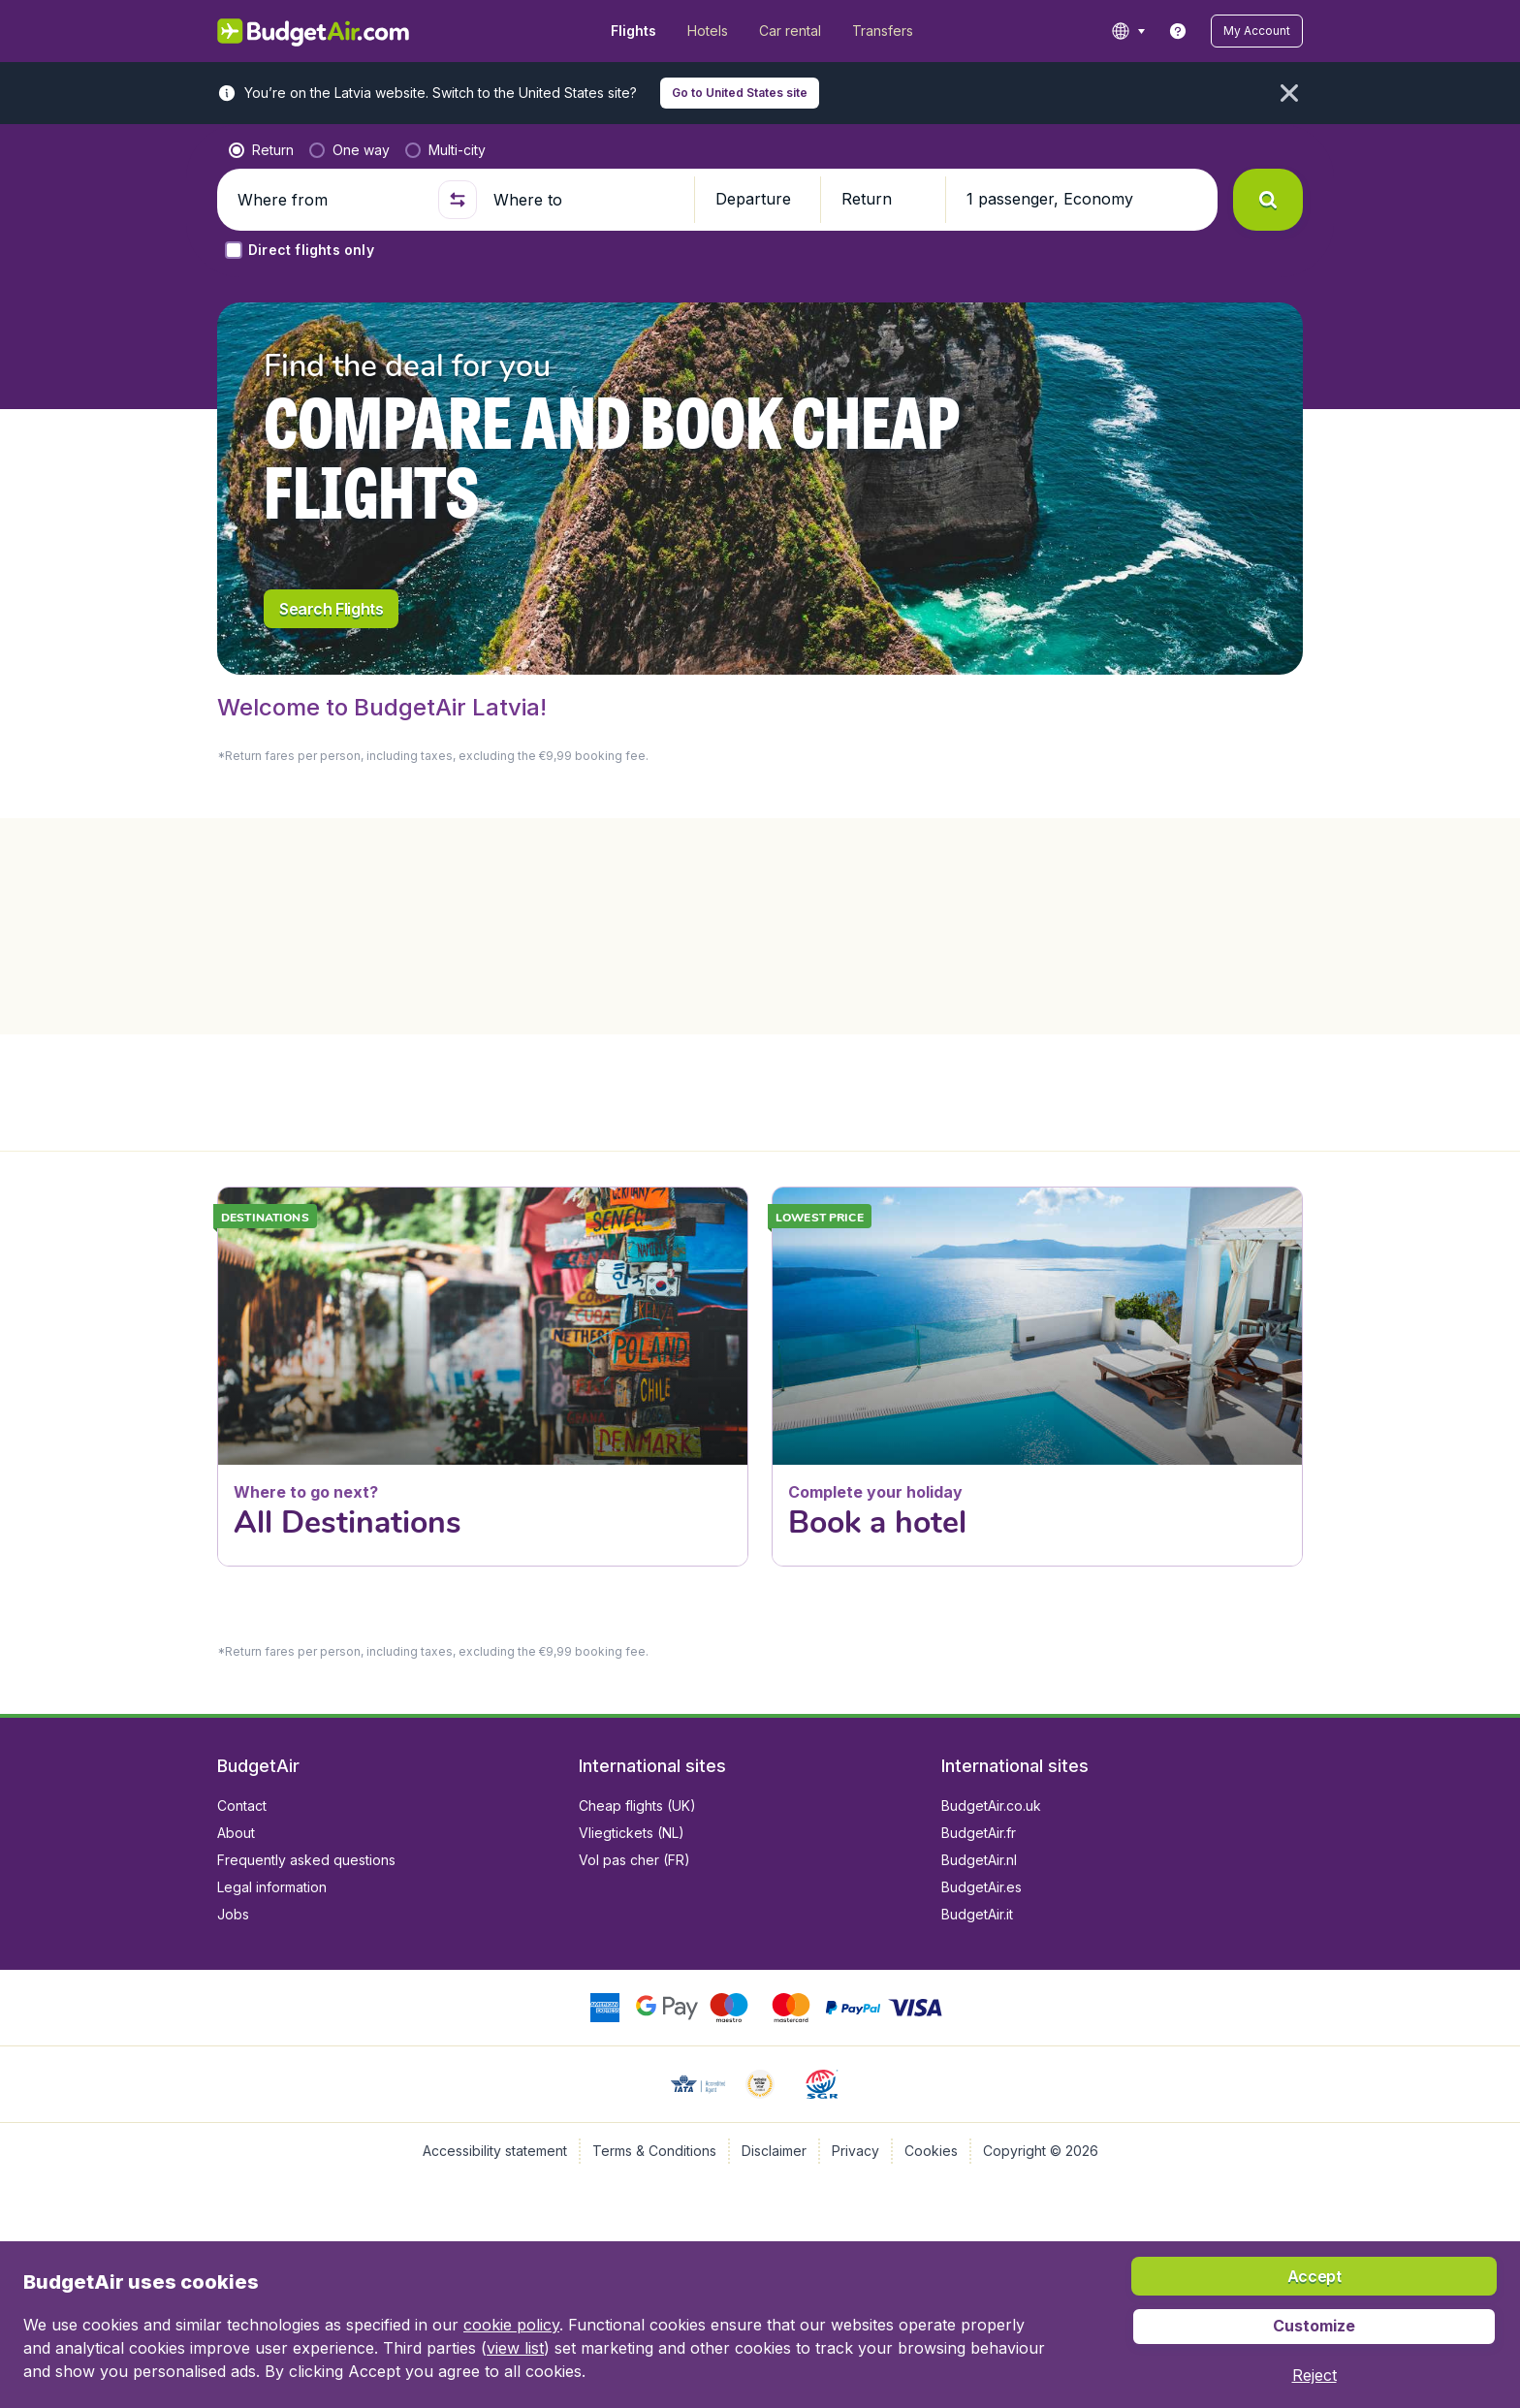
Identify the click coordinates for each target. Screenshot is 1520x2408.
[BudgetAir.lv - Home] (314, 31)
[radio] (261, 150)
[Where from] (329, 199)
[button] (1257, 31)
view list (515, 2348)
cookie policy (511, 2324)
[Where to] (585, 199)
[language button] (1128, 31)
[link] (1178, 31)
